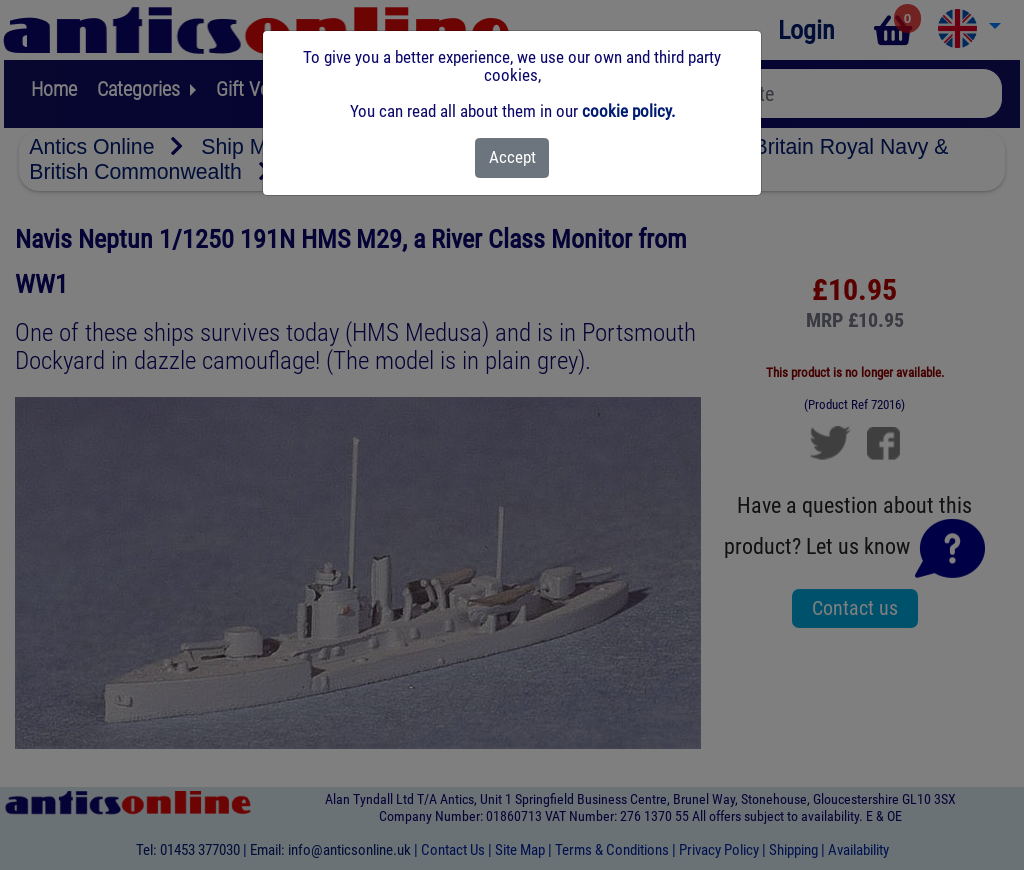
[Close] (512, 158)
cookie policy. (628, 111)
